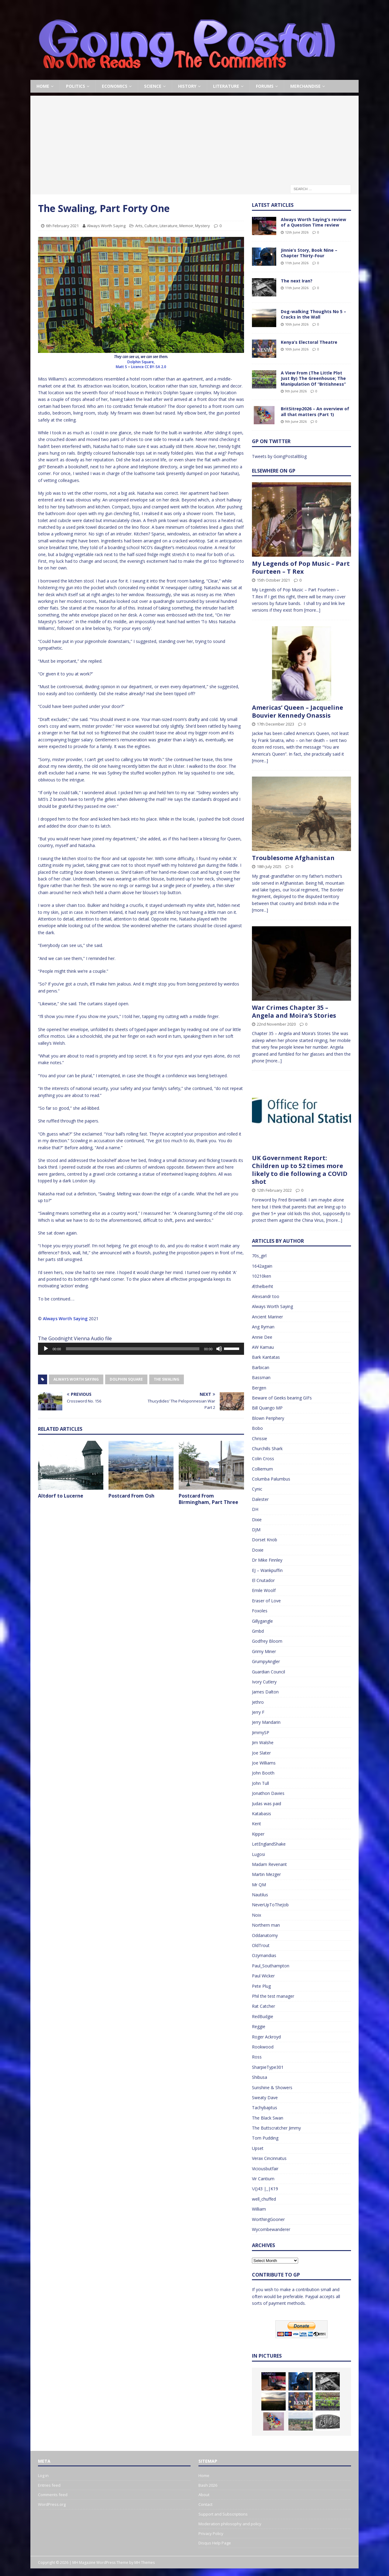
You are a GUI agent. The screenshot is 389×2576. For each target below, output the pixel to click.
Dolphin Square (126, 1379)
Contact (205, 2504)
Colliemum (262, 1469)
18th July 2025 (269, 866)
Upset (257, 2148)
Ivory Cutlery (264, 1682)
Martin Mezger (266, 1874)
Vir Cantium (263, 2178)
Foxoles (259, 1611)
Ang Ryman (263, 1327)
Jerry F (258, 1712)
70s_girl (259, 1256)
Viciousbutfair (265, 2168)
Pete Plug (261, 1986)
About (203, 2494)
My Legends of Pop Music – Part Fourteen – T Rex (301, 567)
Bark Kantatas (266, 1357)
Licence (137, 366)
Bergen (259, 1388)
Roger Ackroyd (266, 2037)
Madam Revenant (269, 1864)
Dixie (257, 1519)
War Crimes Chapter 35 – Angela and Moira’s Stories (294, 1011)
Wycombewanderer (271, 2229)
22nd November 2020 (276, 1024)
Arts (139, 225)
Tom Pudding (265, 2138)
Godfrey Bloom (267, 1641)
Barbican (260, 1367)
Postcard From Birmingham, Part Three (208, 1498)
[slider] (132, 1348)
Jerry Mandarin (266, 1722)
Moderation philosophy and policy (229, 2523)
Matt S (122, 366)
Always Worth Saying (106, 225)
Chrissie (259, 1438)
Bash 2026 (207, 2485)
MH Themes (144, 2562)
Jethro (258, 1702)
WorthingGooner (268, 2219)
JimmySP (260, 1732)
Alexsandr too (265, 1296)
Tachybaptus (264, 2107)
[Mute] (219, 1349)
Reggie (258, 2026)
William (259, 2209)
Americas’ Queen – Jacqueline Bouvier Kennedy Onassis (297, 711)
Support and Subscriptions (223, 2514)
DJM (256, 1529)
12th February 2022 (274, 1190)
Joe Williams (264, 1763)
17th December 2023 (275, 724)
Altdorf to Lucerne (60, 1495)
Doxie (257, 1550)
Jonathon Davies (268, 1793)
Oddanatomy (265, 1935)
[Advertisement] (194, 138)
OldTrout (261, 1945)
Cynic (257, 1489)
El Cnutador (263, 1580)
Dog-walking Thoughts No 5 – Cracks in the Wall (313, 314)
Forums (265, 86)
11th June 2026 (296, 263)
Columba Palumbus (271, 1479)
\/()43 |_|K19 (265, 2189)
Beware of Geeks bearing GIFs (282, 1398)
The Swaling (166, 1379)
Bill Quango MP (267, 1408)
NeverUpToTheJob (270, 1905)
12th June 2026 (296, 232)
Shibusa (259, 2077)
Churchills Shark (267, 1448)
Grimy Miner (264, 1651)
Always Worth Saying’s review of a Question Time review (313, 222)
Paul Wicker (263, 1976)
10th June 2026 (296, 324)
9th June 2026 (296, 391)
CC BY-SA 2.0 (155, 366)
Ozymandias (264, 1955)
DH (255, 1509)
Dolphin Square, (141, 361)
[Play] (46, 1349)
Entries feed (49, 2485)
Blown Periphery (268, 1418)
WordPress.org (52, 2504)
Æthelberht (262, 1286)
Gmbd (258, 1631)
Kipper (258, 1834)
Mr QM (259, 1885)
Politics (75, 86)
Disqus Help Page (214, 2543)
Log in (43, 2475)
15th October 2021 (273, 580)
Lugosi (258, 1854)
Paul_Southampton (270, 1966)
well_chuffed (264, 2199)
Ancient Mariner (267, 1317)
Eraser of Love (266, 1601)
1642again (262, 1266)
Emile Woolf (264, 1590)
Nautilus (260, 1895)
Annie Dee (262, 1337)
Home (42, 86)
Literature (226, 86)
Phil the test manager (273, 1996)
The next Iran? (296, 281)
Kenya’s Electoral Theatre (309, 342)
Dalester (260, 1499)
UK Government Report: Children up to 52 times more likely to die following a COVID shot (299, 1170)
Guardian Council (268, 1672)
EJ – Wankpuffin (267, 1570)
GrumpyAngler (266, 1661)
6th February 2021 (62, 225)
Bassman (261, 1377)
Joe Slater (261, 1753)
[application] (141, 1349)
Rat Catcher (263, 2006)
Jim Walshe (263, 1742)
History (187, 86)
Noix (256, 1915)
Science (152, 86)
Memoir (186, 225)
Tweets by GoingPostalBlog (279, 456)
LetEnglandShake (269, 1844)
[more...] (312, 610)
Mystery (202, 225)
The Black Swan (267, 2118)
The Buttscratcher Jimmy (276, 2128)
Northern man (266, 1925)
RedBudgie (262, 2016)
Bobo (257, 1428)
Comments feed (52, 2494)
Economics (114, 86)
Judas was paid (266, 1803)
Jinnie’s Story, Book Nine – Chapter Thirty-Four (309, 252)
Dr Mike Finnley (267, 1560)
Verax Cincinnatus (269, 2158)
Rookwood (263, 2047)
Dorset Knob (264, 1540)
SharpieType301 (268, 2067)
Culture (151, 225)
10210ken (261, 1276)
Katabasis (261, 1813)
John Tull (260, 1783)
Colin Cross (263, 1458)
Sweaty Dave (265, 2097)
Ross (257, 2057)
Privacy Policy (210, 2533)
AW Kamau (263, 1347)
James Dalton (265, 1692)
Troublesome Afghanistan (293, 858)
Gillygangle (262, 1621)
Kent (256, 1823)
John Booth (263, 1773)
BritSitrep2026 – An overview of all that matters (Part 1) (315, 411)
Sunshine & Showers (272, 2087)
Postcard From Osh (131, 1495)
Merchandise (305, 86)
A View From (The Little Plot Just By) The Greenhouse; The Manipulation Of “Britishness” (313, 378)
